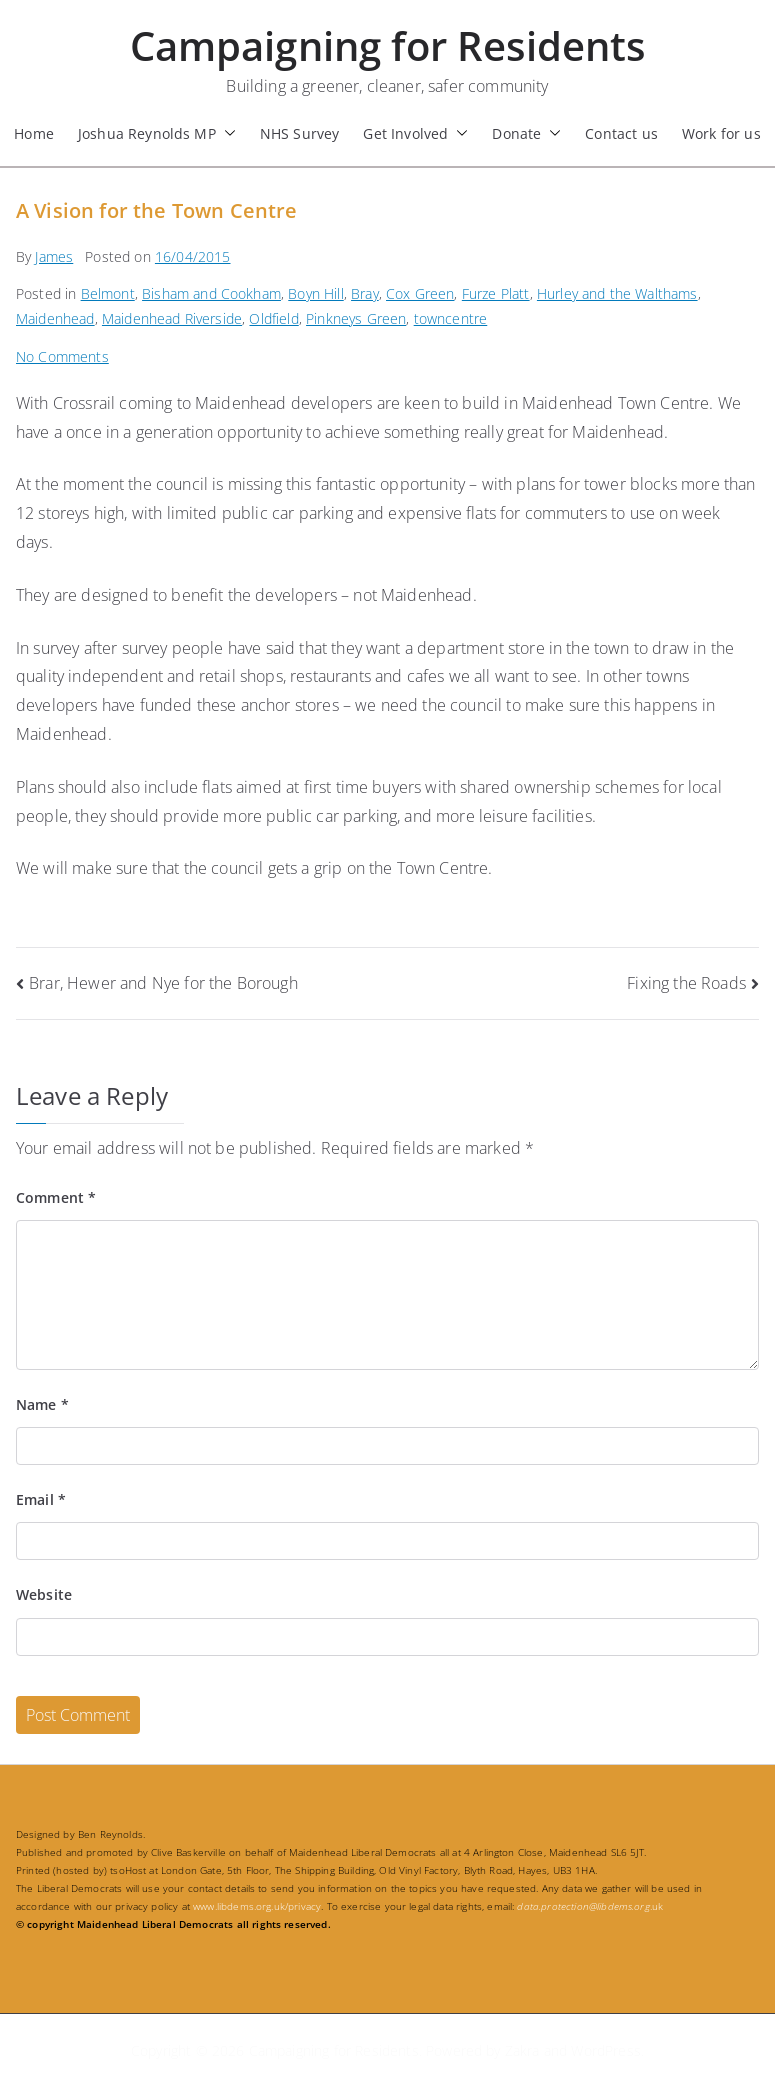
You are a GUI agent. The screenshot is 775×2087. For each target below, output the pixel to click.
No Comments (62, 356)
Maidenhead (55, 318)
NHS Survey (300, 133)
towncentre (451, 318)
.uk (590, 1906)
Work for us (721, 133)
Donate (526, 133)
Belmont (108, 293)
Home (34, 133)
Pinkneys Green (356, 318)
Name (42, 1404)
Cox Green (420, 293)
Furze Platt (496, 293)
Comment (56, 1197)
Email (41, 1499)
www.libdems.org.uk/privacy (257, 1906)
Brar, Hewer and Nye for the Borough (163, 983)
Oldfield (273, 318)
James (54, 256)
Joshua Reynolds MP (157, 133)
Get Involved (415, 133)
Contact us (621, 133)
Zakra (522, 2050)
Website (44, 1594)
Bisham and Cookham (211, 293)
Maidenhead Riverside (172, 318)
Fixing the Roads (686, 983)
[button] (226, 133)
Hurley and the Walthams (617, 293)
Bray (365, 293)
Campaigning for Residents (388, 45)
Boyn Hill (315, 293)
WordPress (605, 2050)
